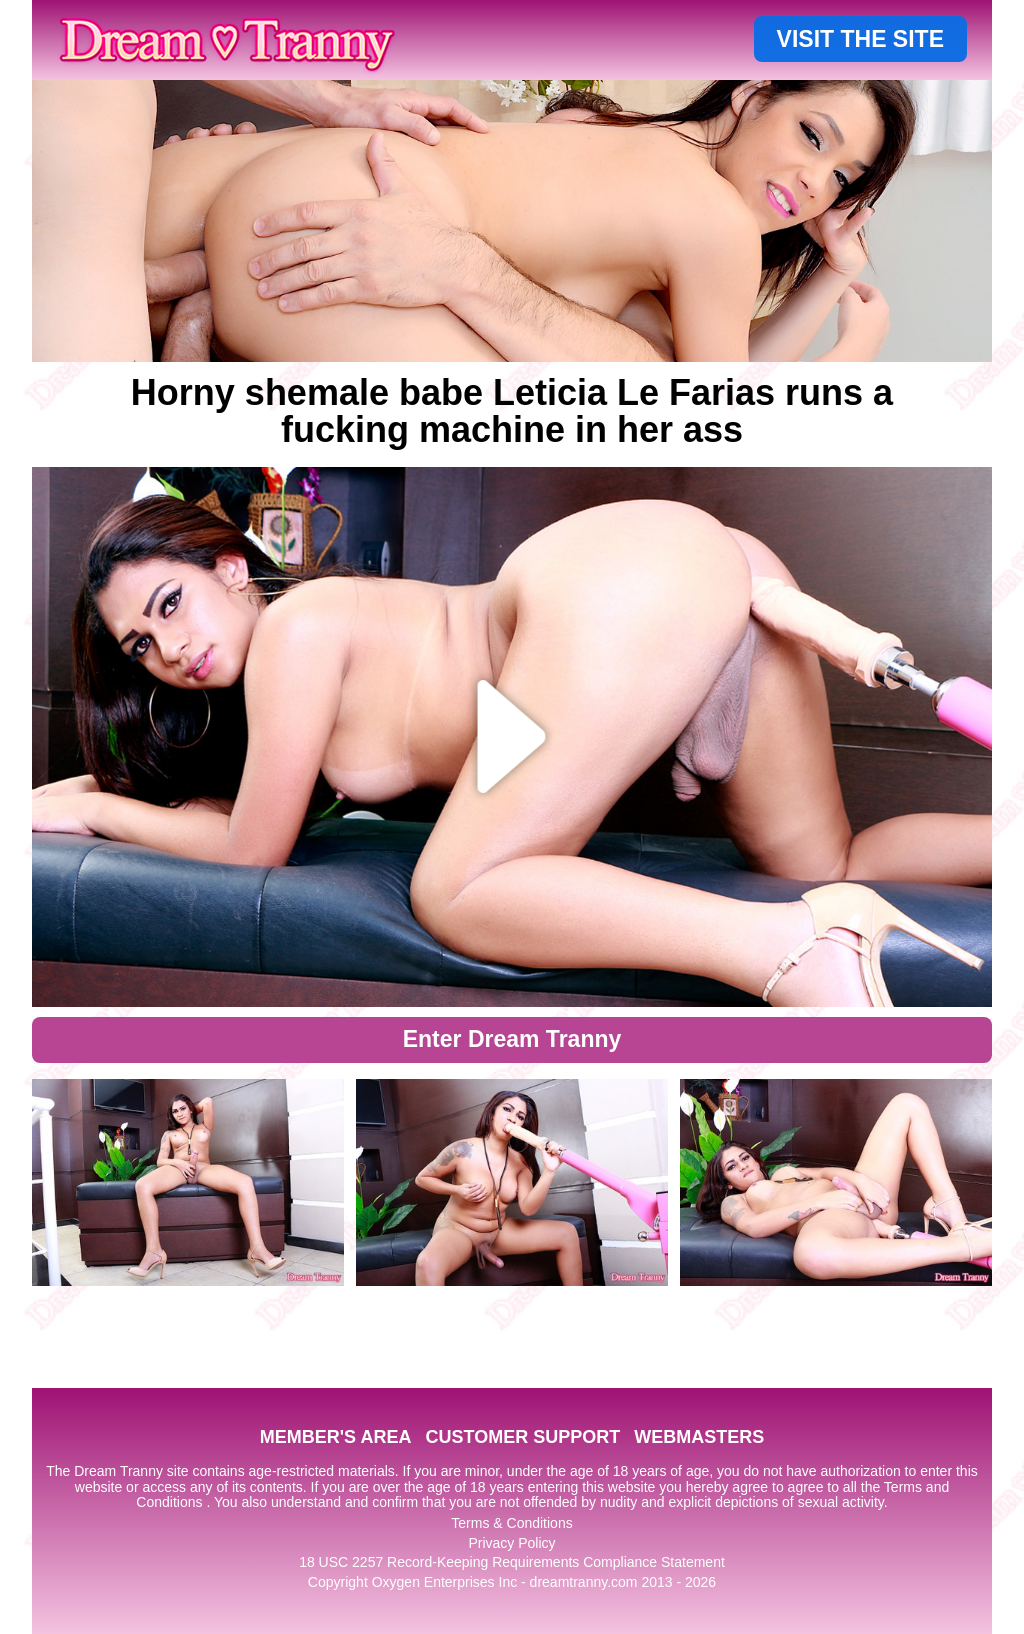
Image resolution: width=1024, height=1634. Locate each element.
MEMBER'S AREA (336, 1437)
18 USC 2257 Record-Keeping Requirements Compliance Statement (512, 1562)
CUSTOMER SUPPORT (522, 1437)
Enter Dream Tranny (512, 1039)
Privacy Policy (511, 1543)
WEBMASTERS (699, 1437)
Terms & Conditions (511, 1523)
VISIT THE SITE (860, 39)
